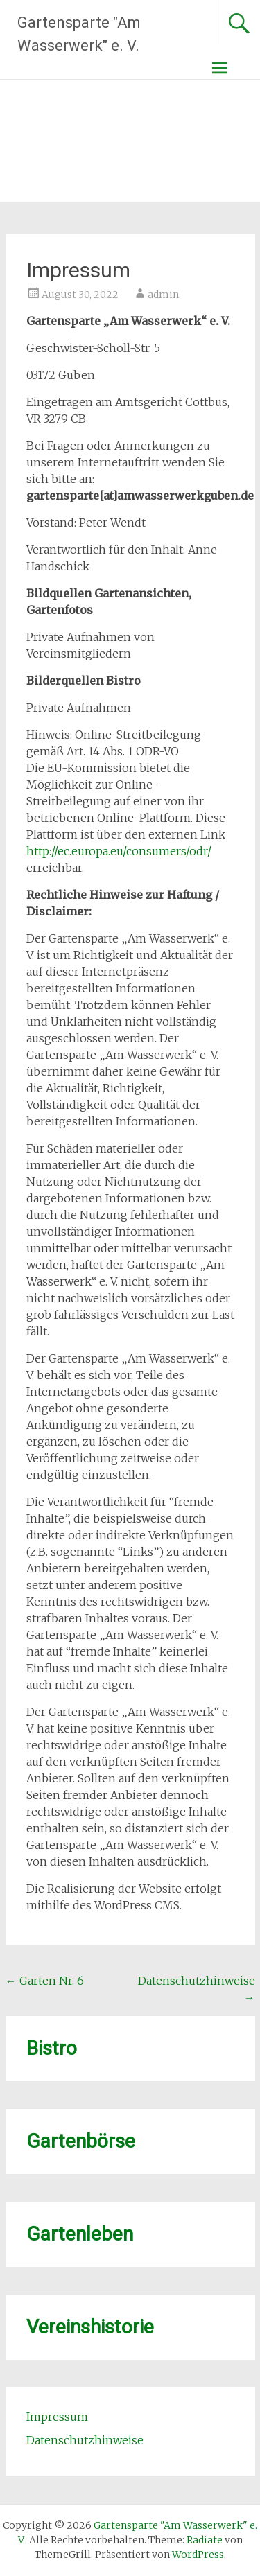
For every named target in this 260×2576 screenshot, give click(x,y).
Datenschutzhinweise (85, 2440)
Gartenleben (79, 2234)
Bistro (51, 2048)
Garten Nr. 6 (45, 1981)
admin (163, 294)
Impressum (57, 2417)
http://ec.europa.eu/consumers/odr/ (118, 851)
